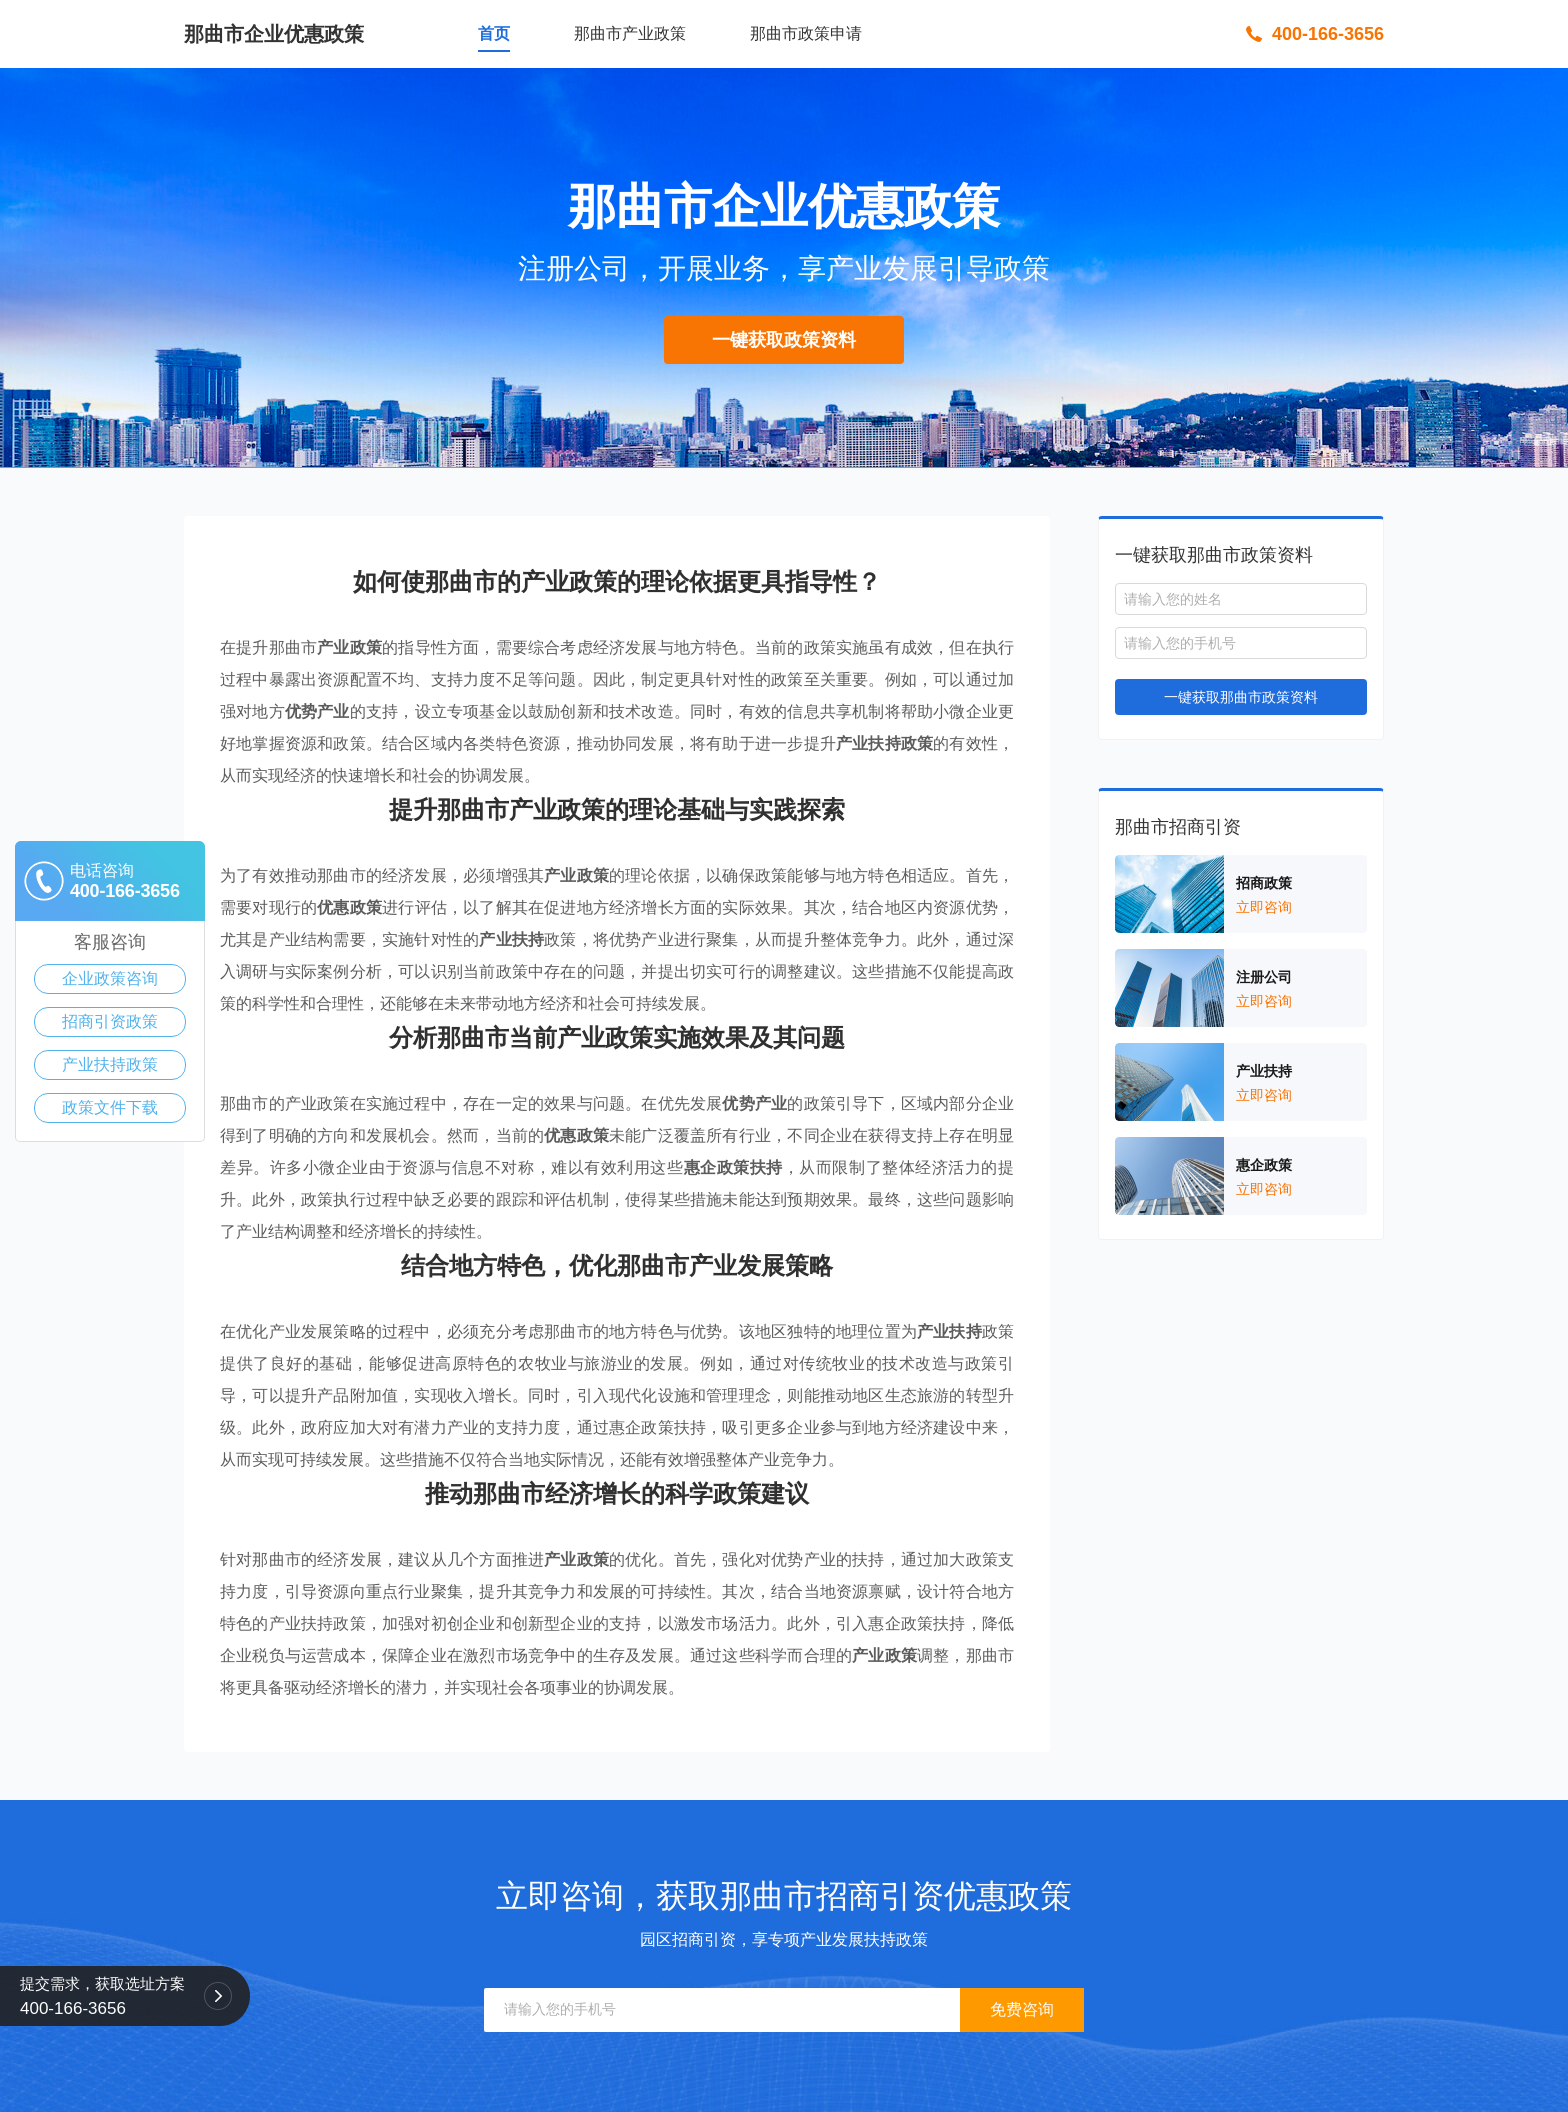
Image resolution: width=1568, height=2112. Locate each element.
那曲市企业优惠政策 (274, 34)
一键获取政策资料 (784, 340)
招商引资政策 (110, 1021)
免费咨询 (1022, 2009)
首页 (494, 33)
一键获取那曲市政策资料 (1241, 697)
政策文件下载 (110, 1107)
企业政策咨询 (110, 978)
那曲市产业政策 (630, 33)
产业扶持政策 (110, 1064)
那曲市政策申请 (806, 33)
